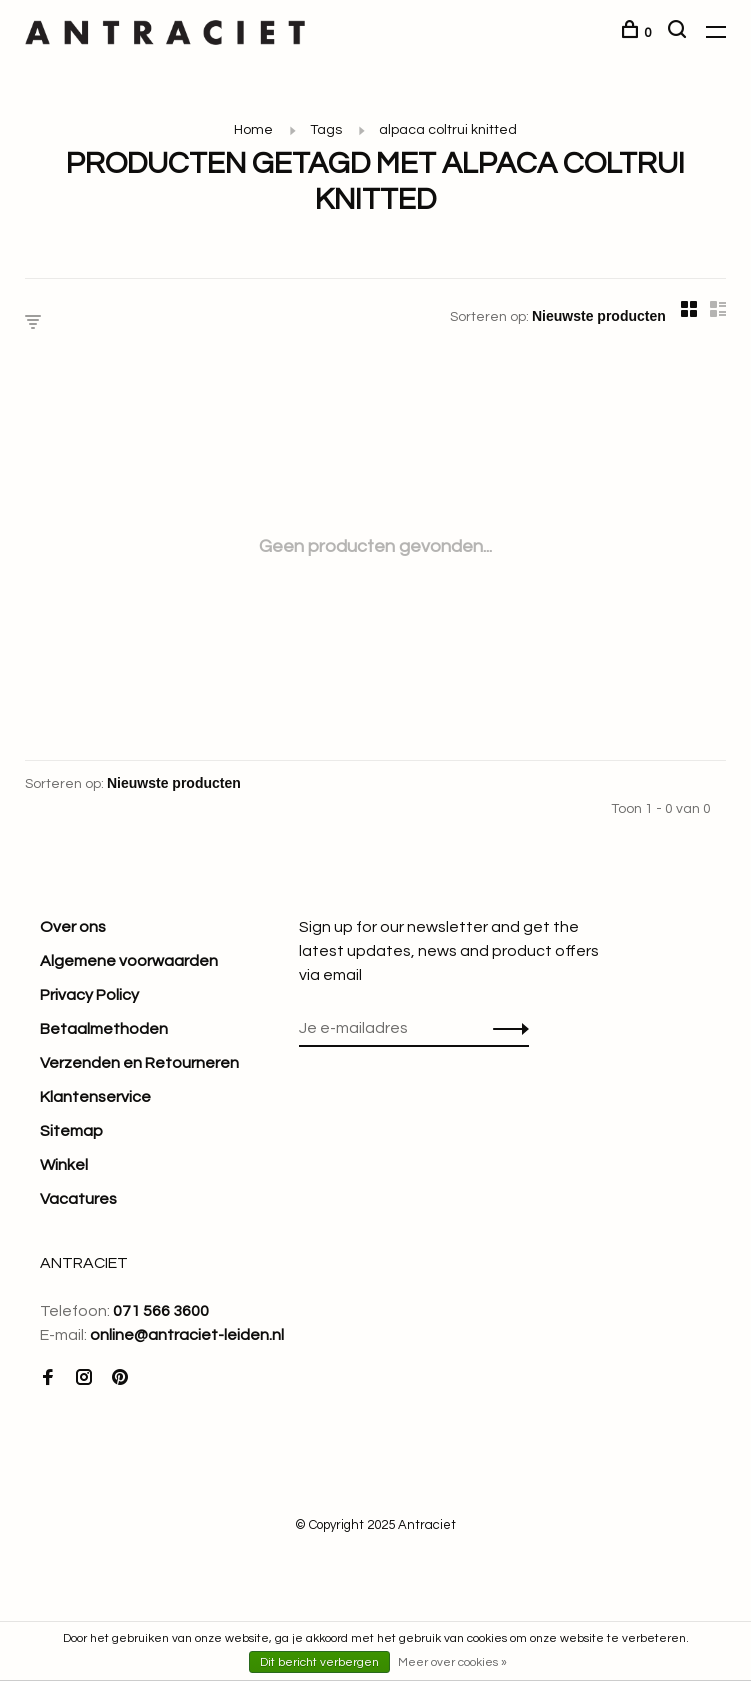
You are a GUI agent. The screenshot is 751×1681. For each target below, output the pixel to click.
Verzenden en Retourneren (139, 1063)
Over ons (73, 927)
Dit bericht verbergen (319, 1662)
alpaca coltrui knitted (448, 130)
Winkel (64, 1165)
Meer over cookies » (452, 1662)
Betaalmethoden (104, 1029)
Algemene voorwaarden (129, 961)
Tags (326, 130)
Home (253, 130)
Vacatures (78, 1199)
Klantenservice (95, 1097)
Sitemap (71, 1131)
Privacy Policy (89, 995)
